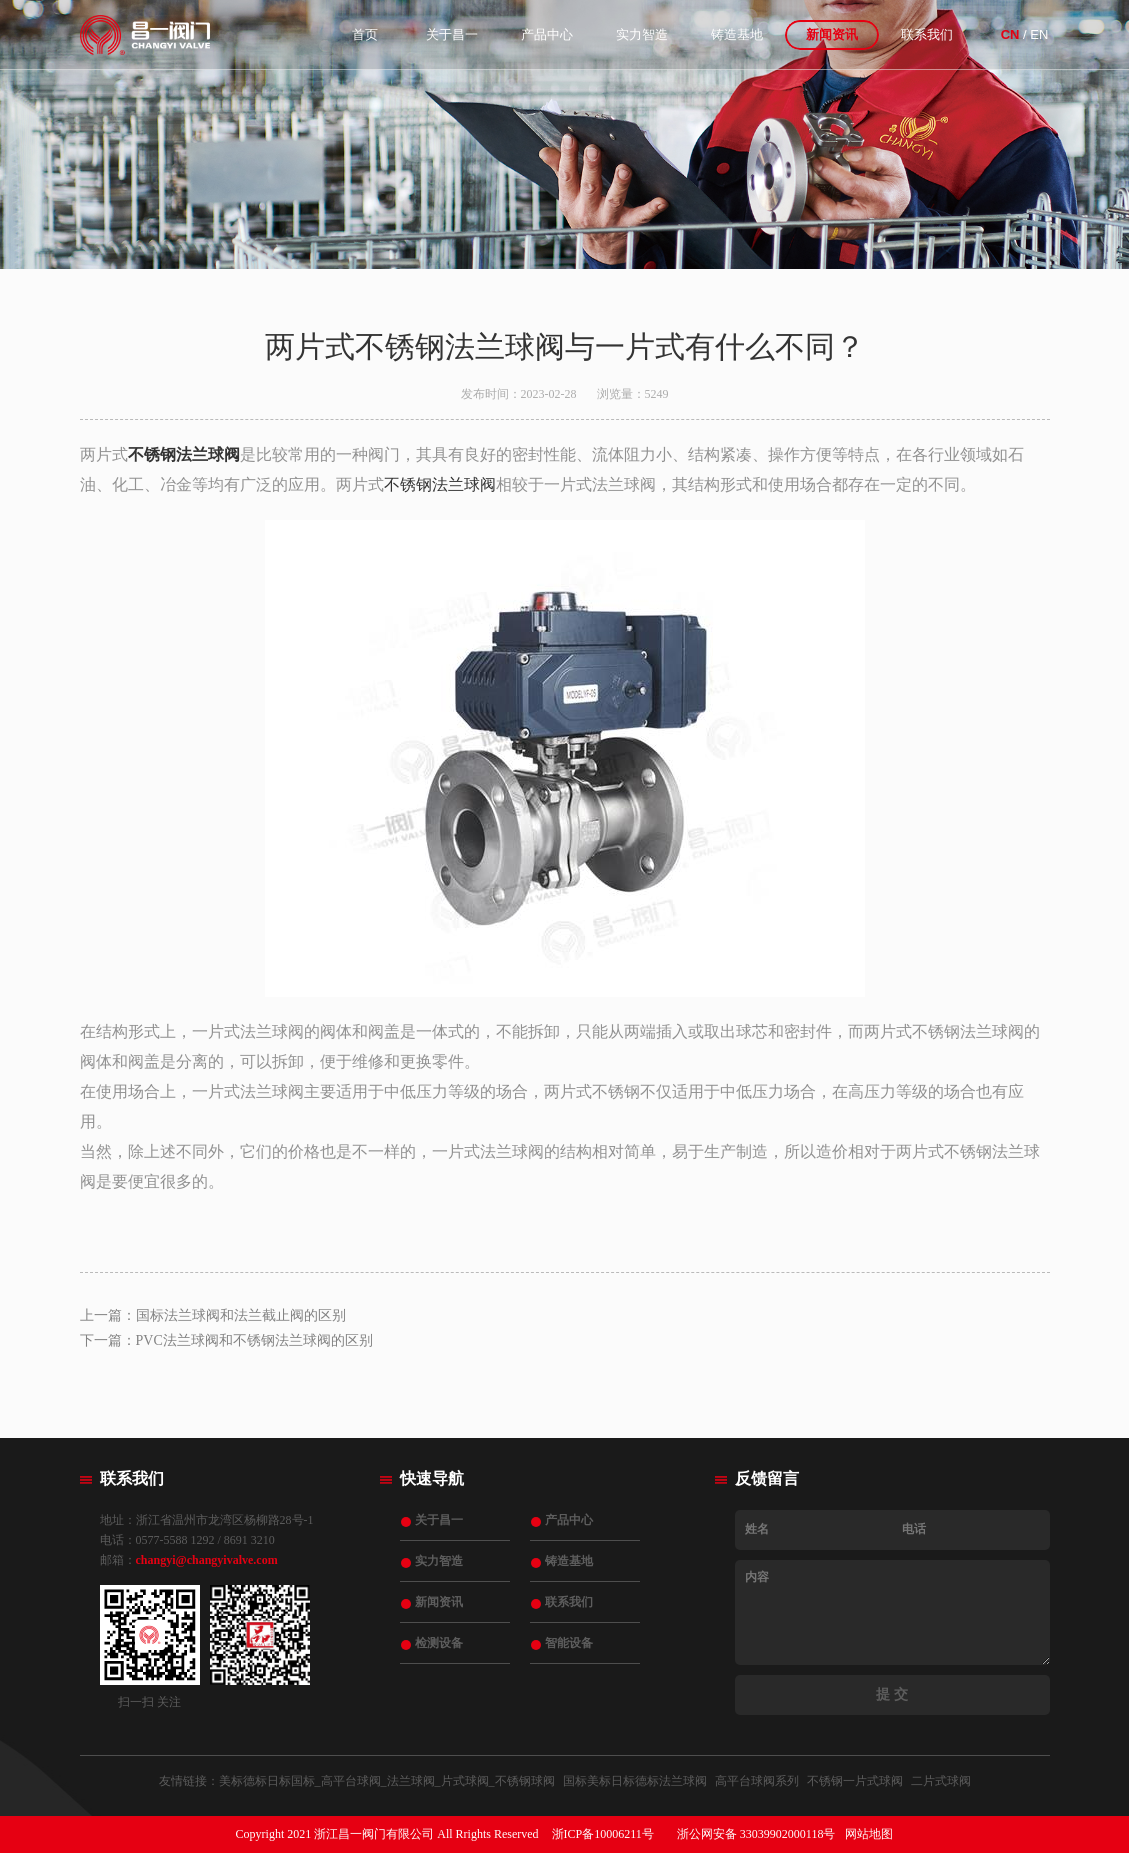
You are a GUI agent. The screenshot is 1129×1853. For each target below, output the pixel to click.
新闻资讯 (832, 34)
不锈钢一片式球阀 (855, 1781)
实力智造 (642, 34)
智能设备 (569, 1643)
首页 (365, 34)
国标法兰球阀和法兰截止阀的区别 (241, 1315)
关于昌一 (452, 34)
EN (1039, 34)
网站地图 (869, 1834)
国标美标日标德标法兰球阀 (635, 1781)
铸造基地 (737, 34)
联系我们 (927, 34)
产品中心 (547, 34)
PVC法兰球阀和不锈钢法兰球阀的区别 (254, 1340)
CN (1010, 34)
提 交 (892, 1694)
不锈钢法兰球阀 (440, 484)
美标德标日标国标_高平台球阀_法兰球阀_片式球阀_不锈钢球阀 (387, 1781)
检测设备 (439, 1643)
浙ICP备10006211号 (603, 1834)
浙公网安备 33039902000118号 (756, 1834)
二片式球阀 (941, 1781)
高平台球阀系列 (757, 1781)
